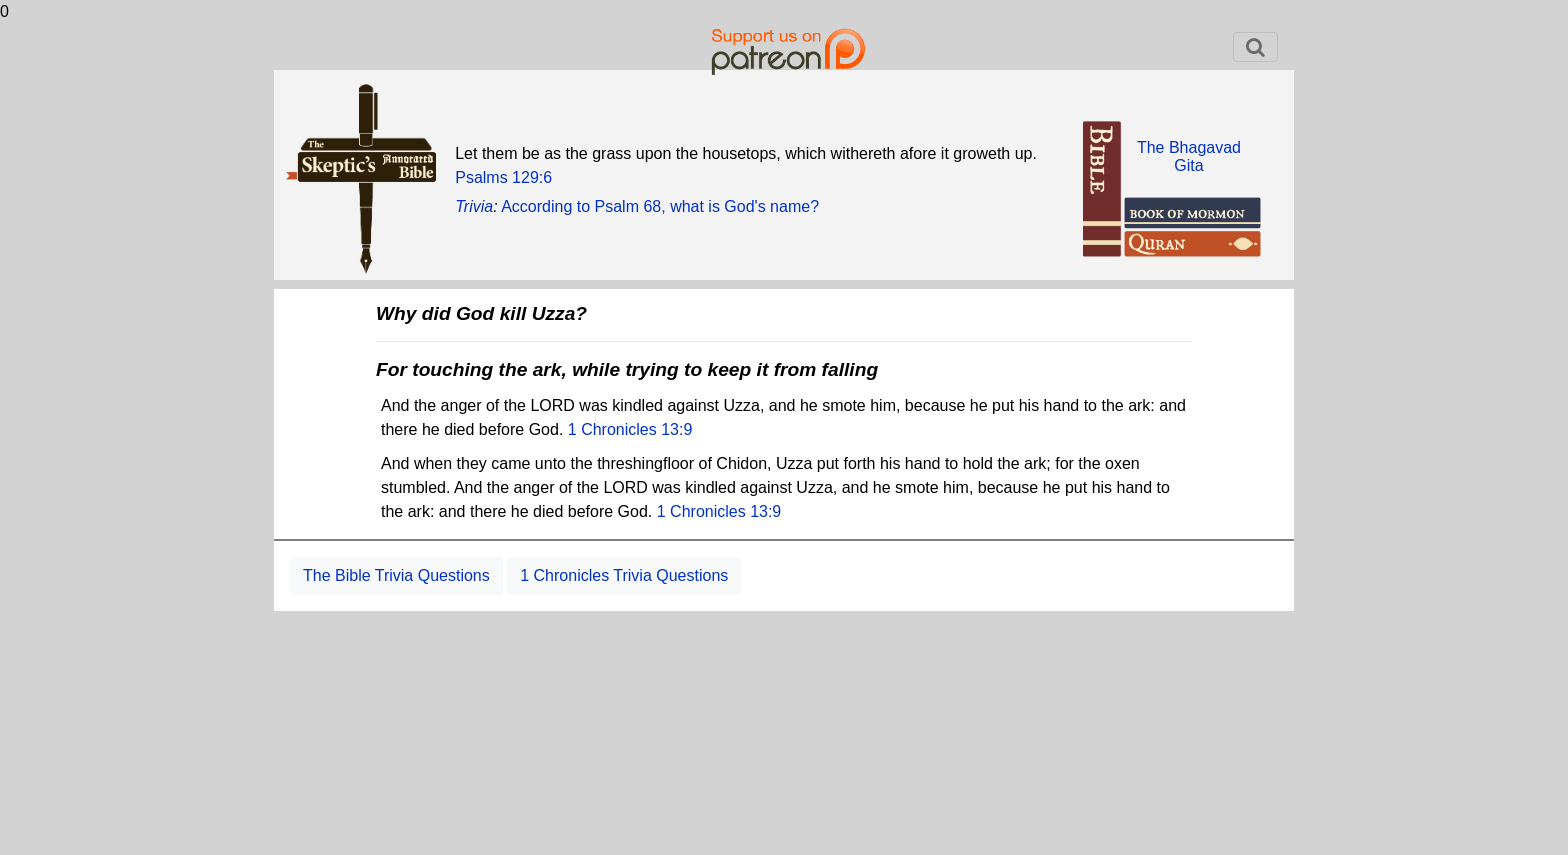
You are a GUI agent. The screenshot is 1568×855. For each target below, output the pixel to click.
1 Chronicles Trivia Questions (624, 575)
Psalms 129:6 (503, 177)
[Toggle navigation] (1255, 47)
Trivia (474, 206)
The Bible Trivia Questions (396, 575)
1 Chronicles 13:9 (630, 429)
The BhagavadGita (1189, 156)
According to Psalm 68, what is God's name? (660, 206)
